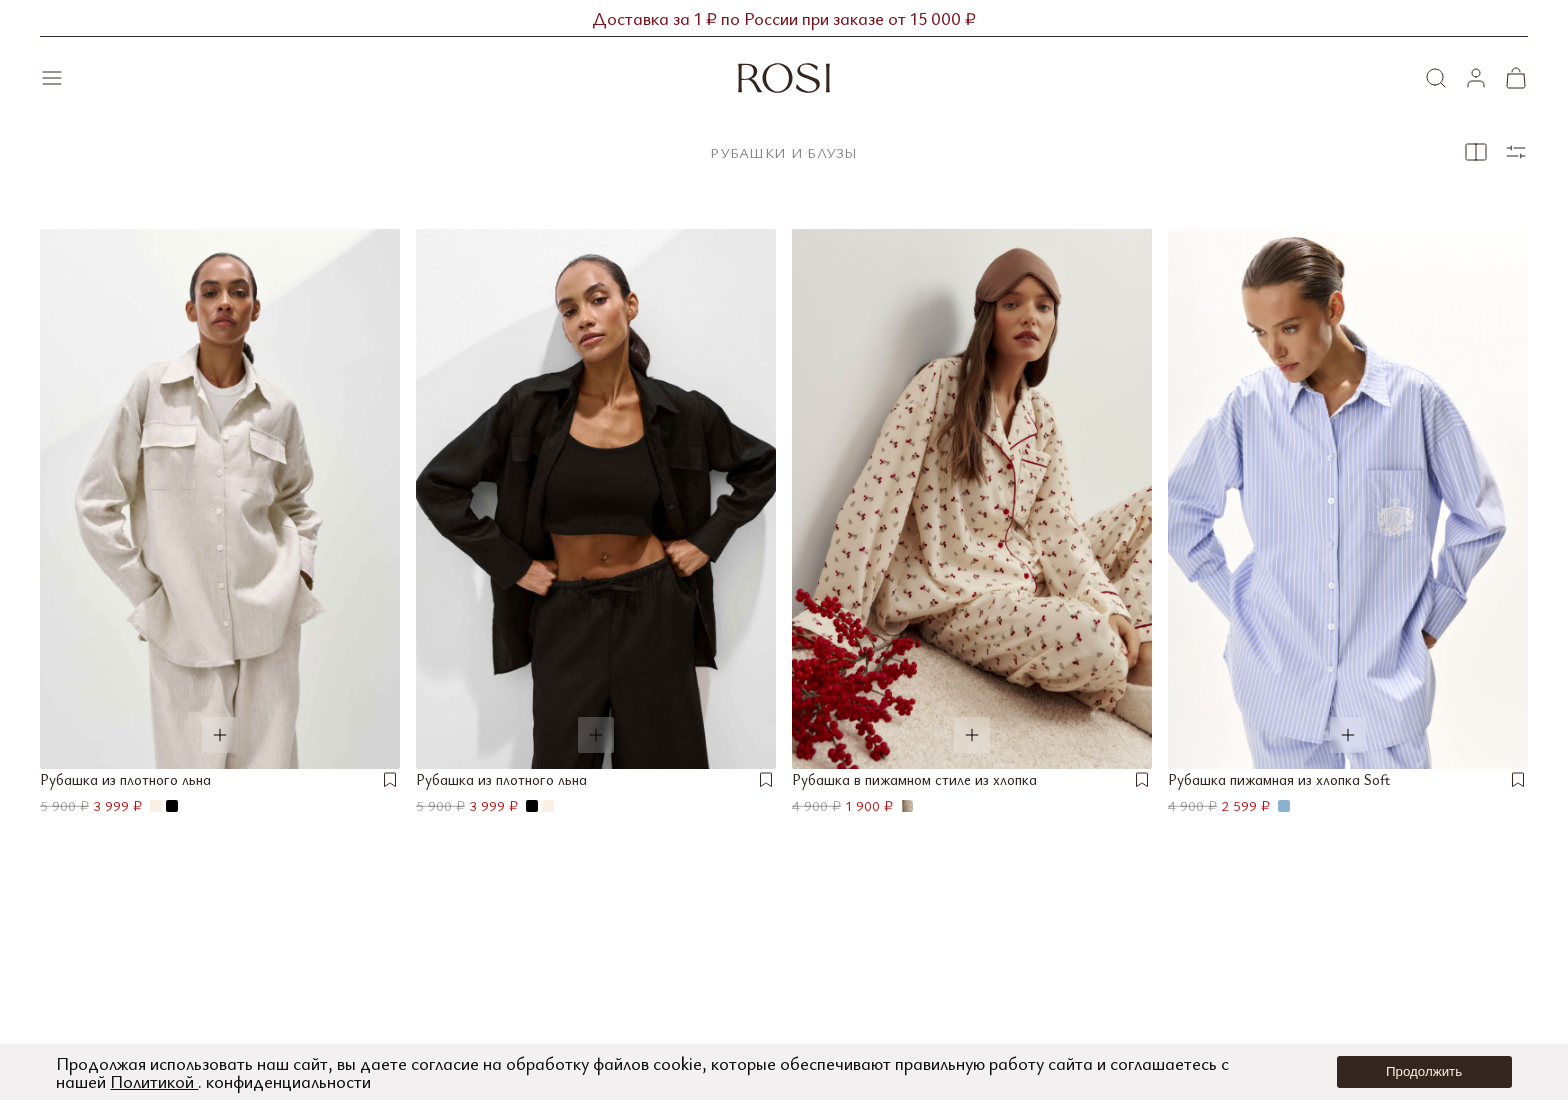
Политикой (154, 1081)
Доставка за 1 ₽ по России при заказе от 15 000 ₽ (784, 18)
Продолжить (1424, 1071)
